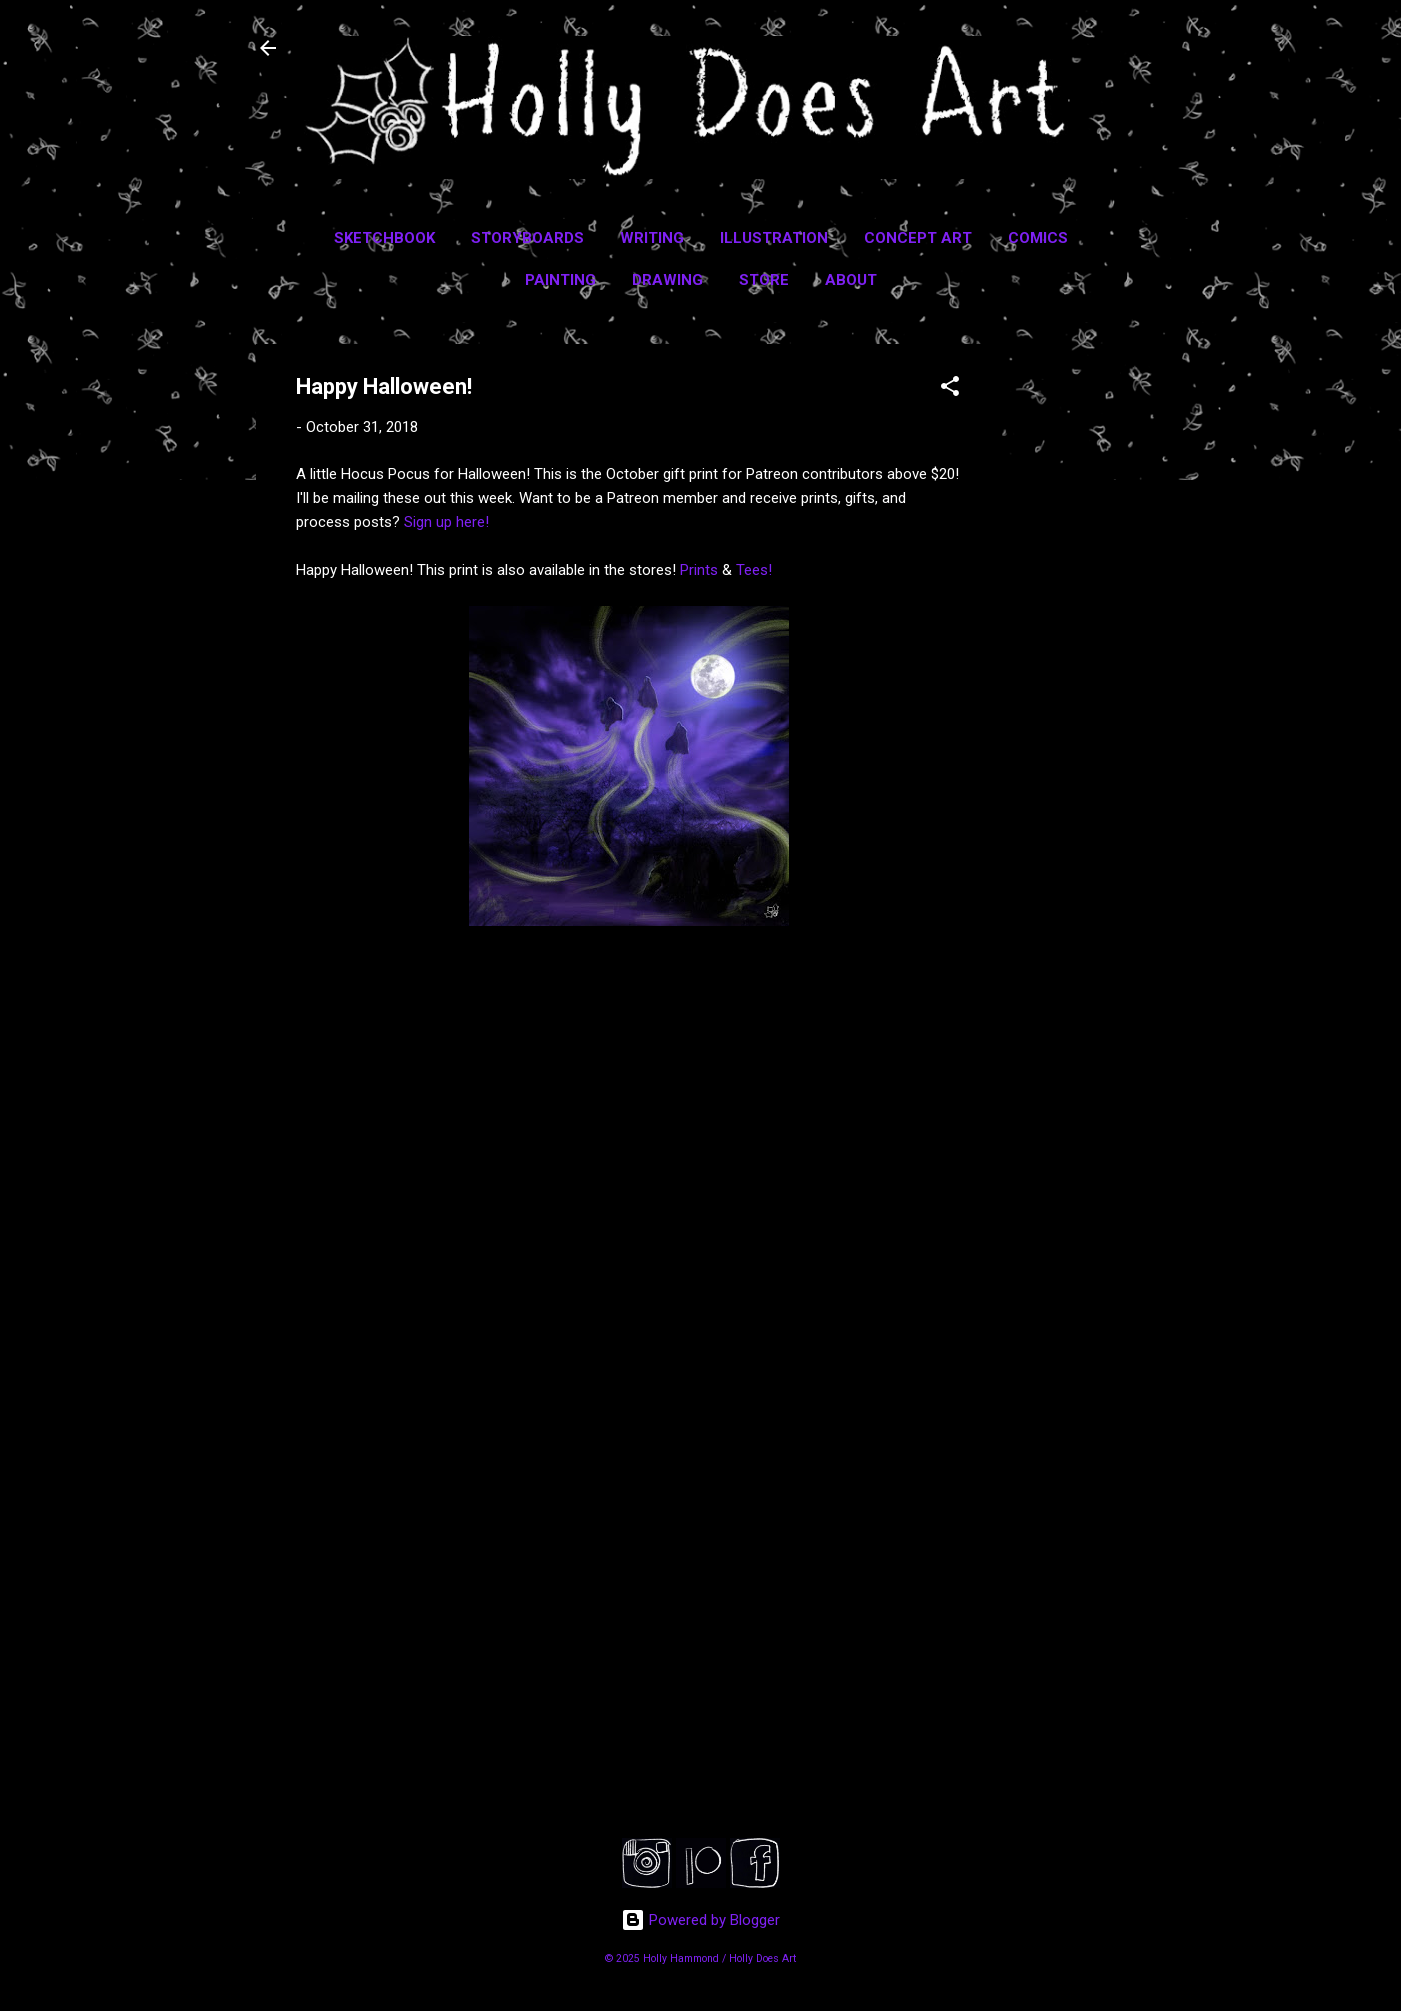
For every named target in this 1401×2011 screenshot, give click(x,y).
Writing (652, 238)
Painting (560, 280)
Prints (699, 570)
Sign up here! (446, 522)
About (851, 280)
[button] (950, 389)
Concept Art (918, 238)
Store (764, 280)
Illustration (774, 238)
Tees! (754, 570)
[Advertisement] (1082, 644)
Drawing (667, 280)
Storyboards (527, 238)
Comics (1038, 238)
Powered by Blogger (700, 1920)
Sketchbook (384, 238)
